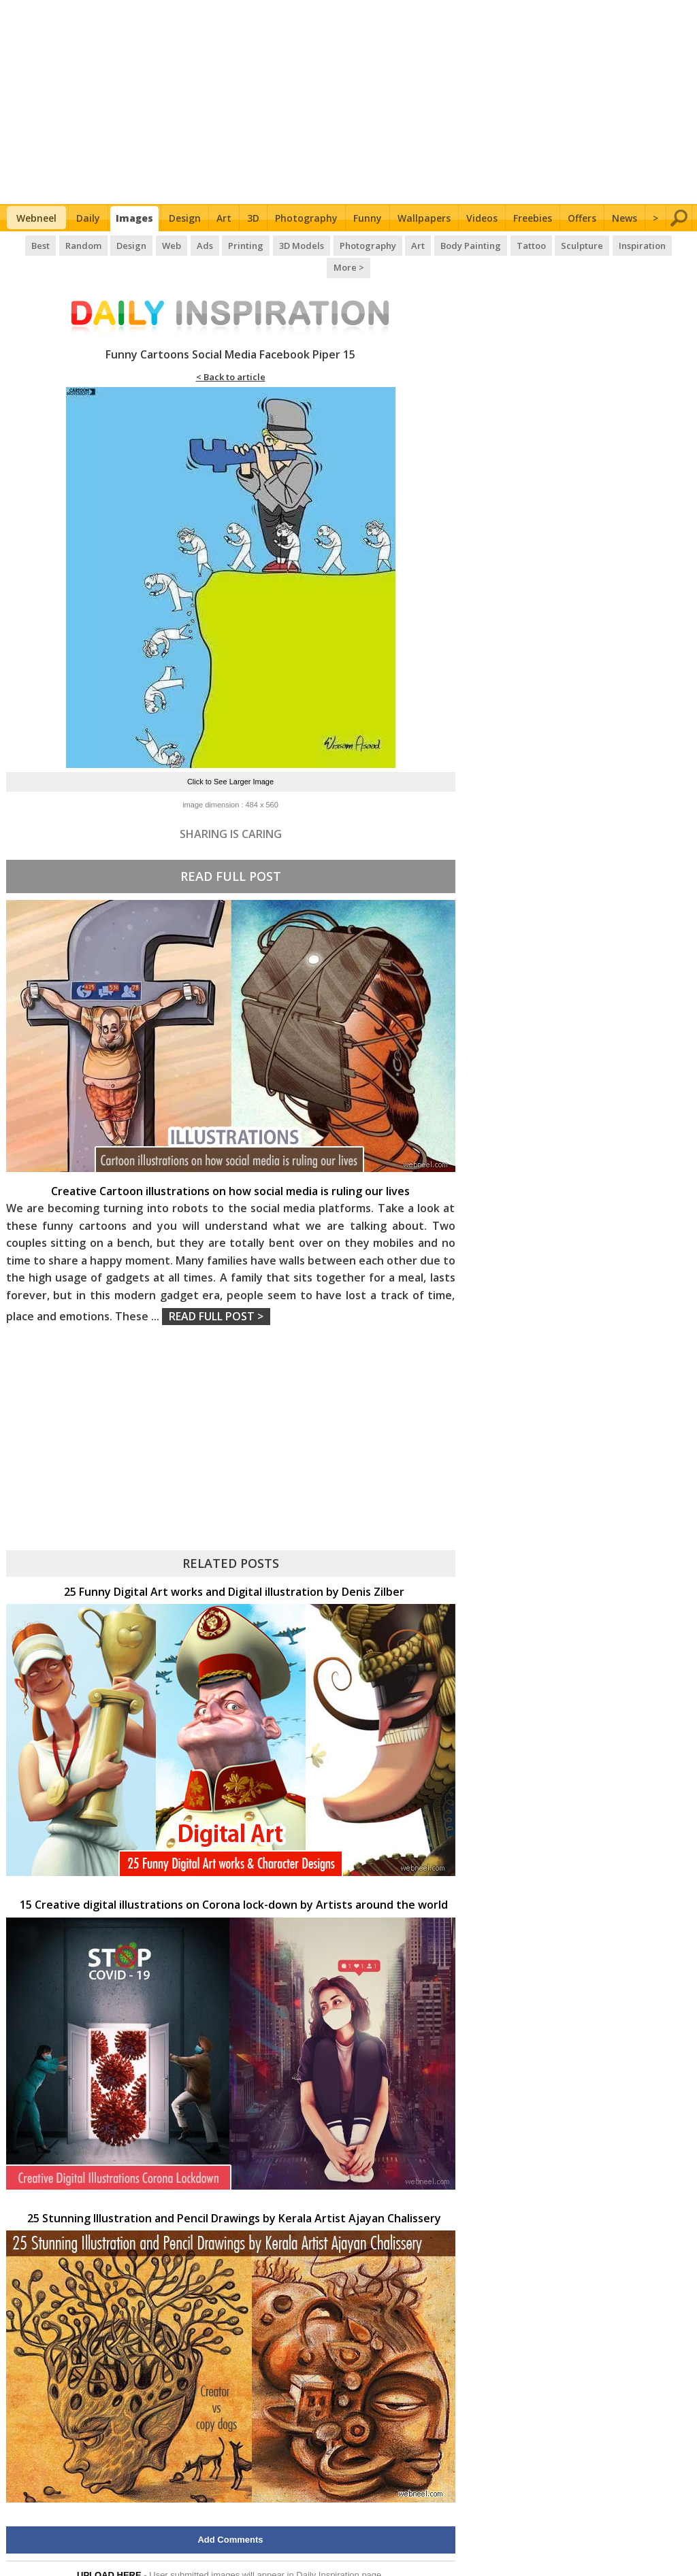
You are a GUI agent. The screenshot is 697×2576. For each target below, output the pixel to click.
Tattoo (505, 245)
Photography (306, 218)
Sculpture (556, 245)
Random (64, 245)
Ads (183, 245)
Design (185, 218)
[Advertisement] (349, 102)
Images (134, 218)
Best (22, 245)
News (624, 218)
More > (668, 245)
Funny (367, 218)
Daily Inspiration (327, 2552)
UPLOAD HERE (109, 2552)
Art (223, 218)
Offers (582, 218)
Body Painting (446, 245)
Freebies (532, 218)
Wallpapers (424, 218)
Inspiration (614, 245)
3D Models (279, 245)
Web (151, 245)
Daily (88, 218)
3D (253, 218)
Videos (482, 218)
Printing (224, 245)
